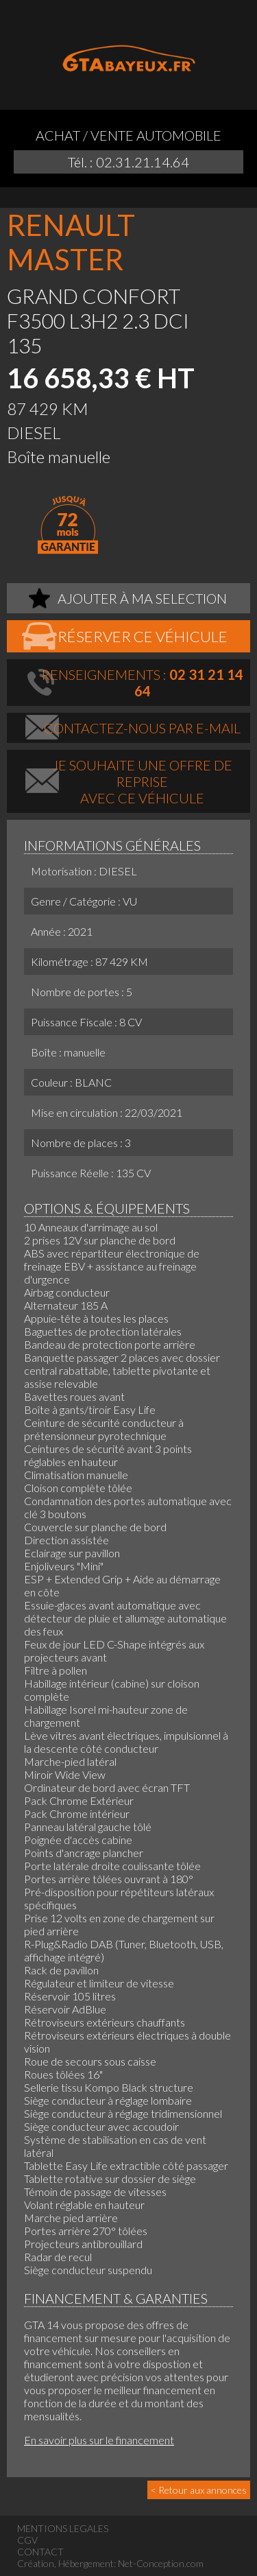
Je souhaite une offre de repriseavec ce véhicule (142, 781)
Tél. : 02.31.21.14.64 (128, 162)
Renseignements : (142, 682)
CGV (27, 2540)
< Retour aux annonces (199, 2490)
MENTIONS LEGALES (62, 2528)
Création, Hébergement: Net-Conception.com (110, 2563)
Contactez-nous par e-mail (142, 728)
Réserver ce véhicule (143, 636)
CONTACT (40, 2551)
